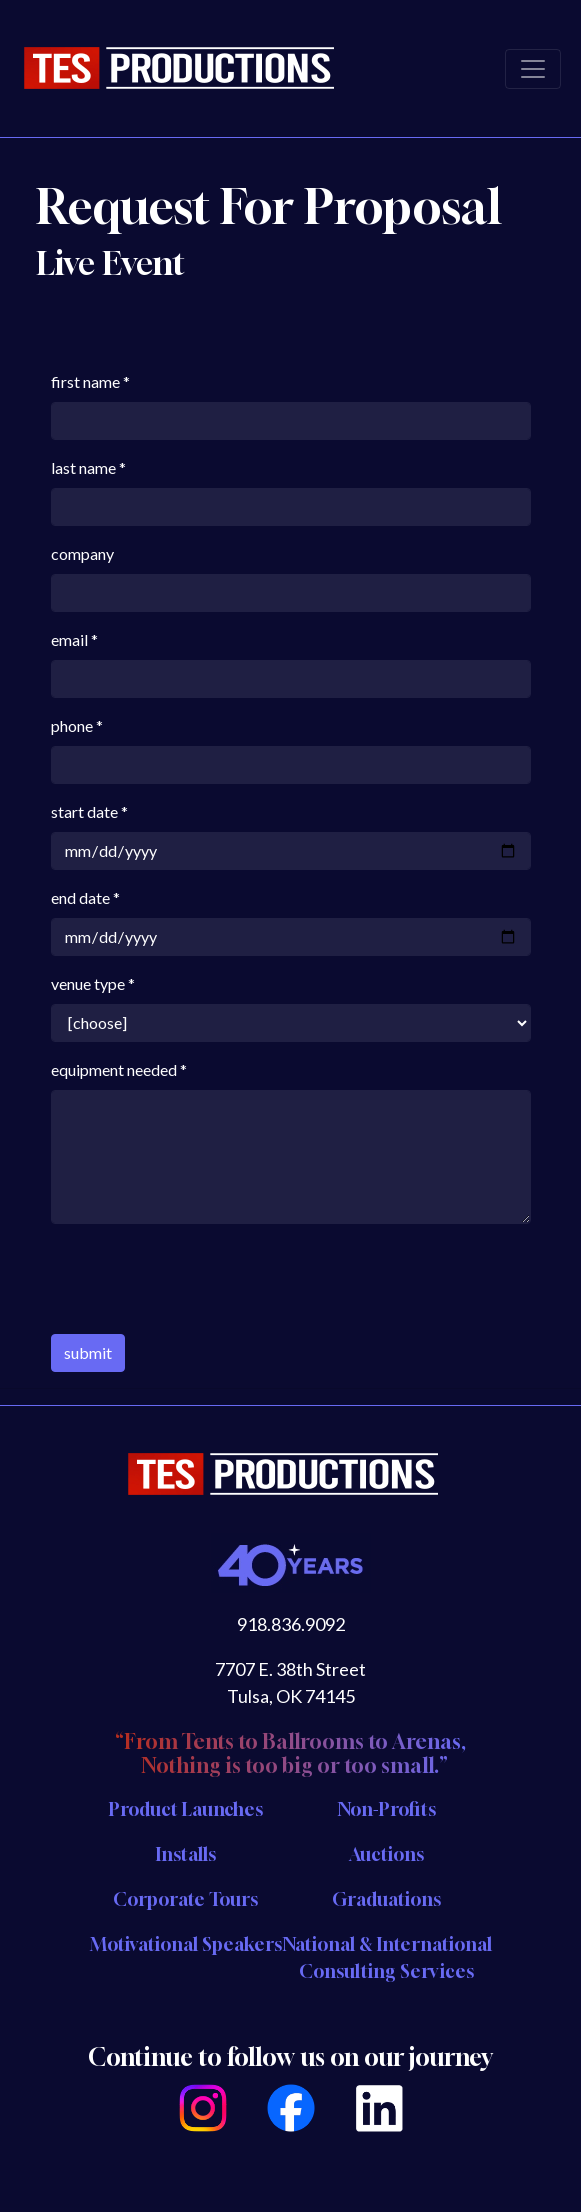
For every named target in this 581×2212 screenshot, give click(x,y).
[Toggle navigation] (533, 69)
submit (88, 1352)
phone (72, 725)
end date (80, 897)
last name (83, 467)
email (69, 639)
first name (85, 381)
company (82, 553)
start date (84, 811)
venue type (88, 983)
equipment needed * (119, 1069)
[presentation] (203, 1279)
